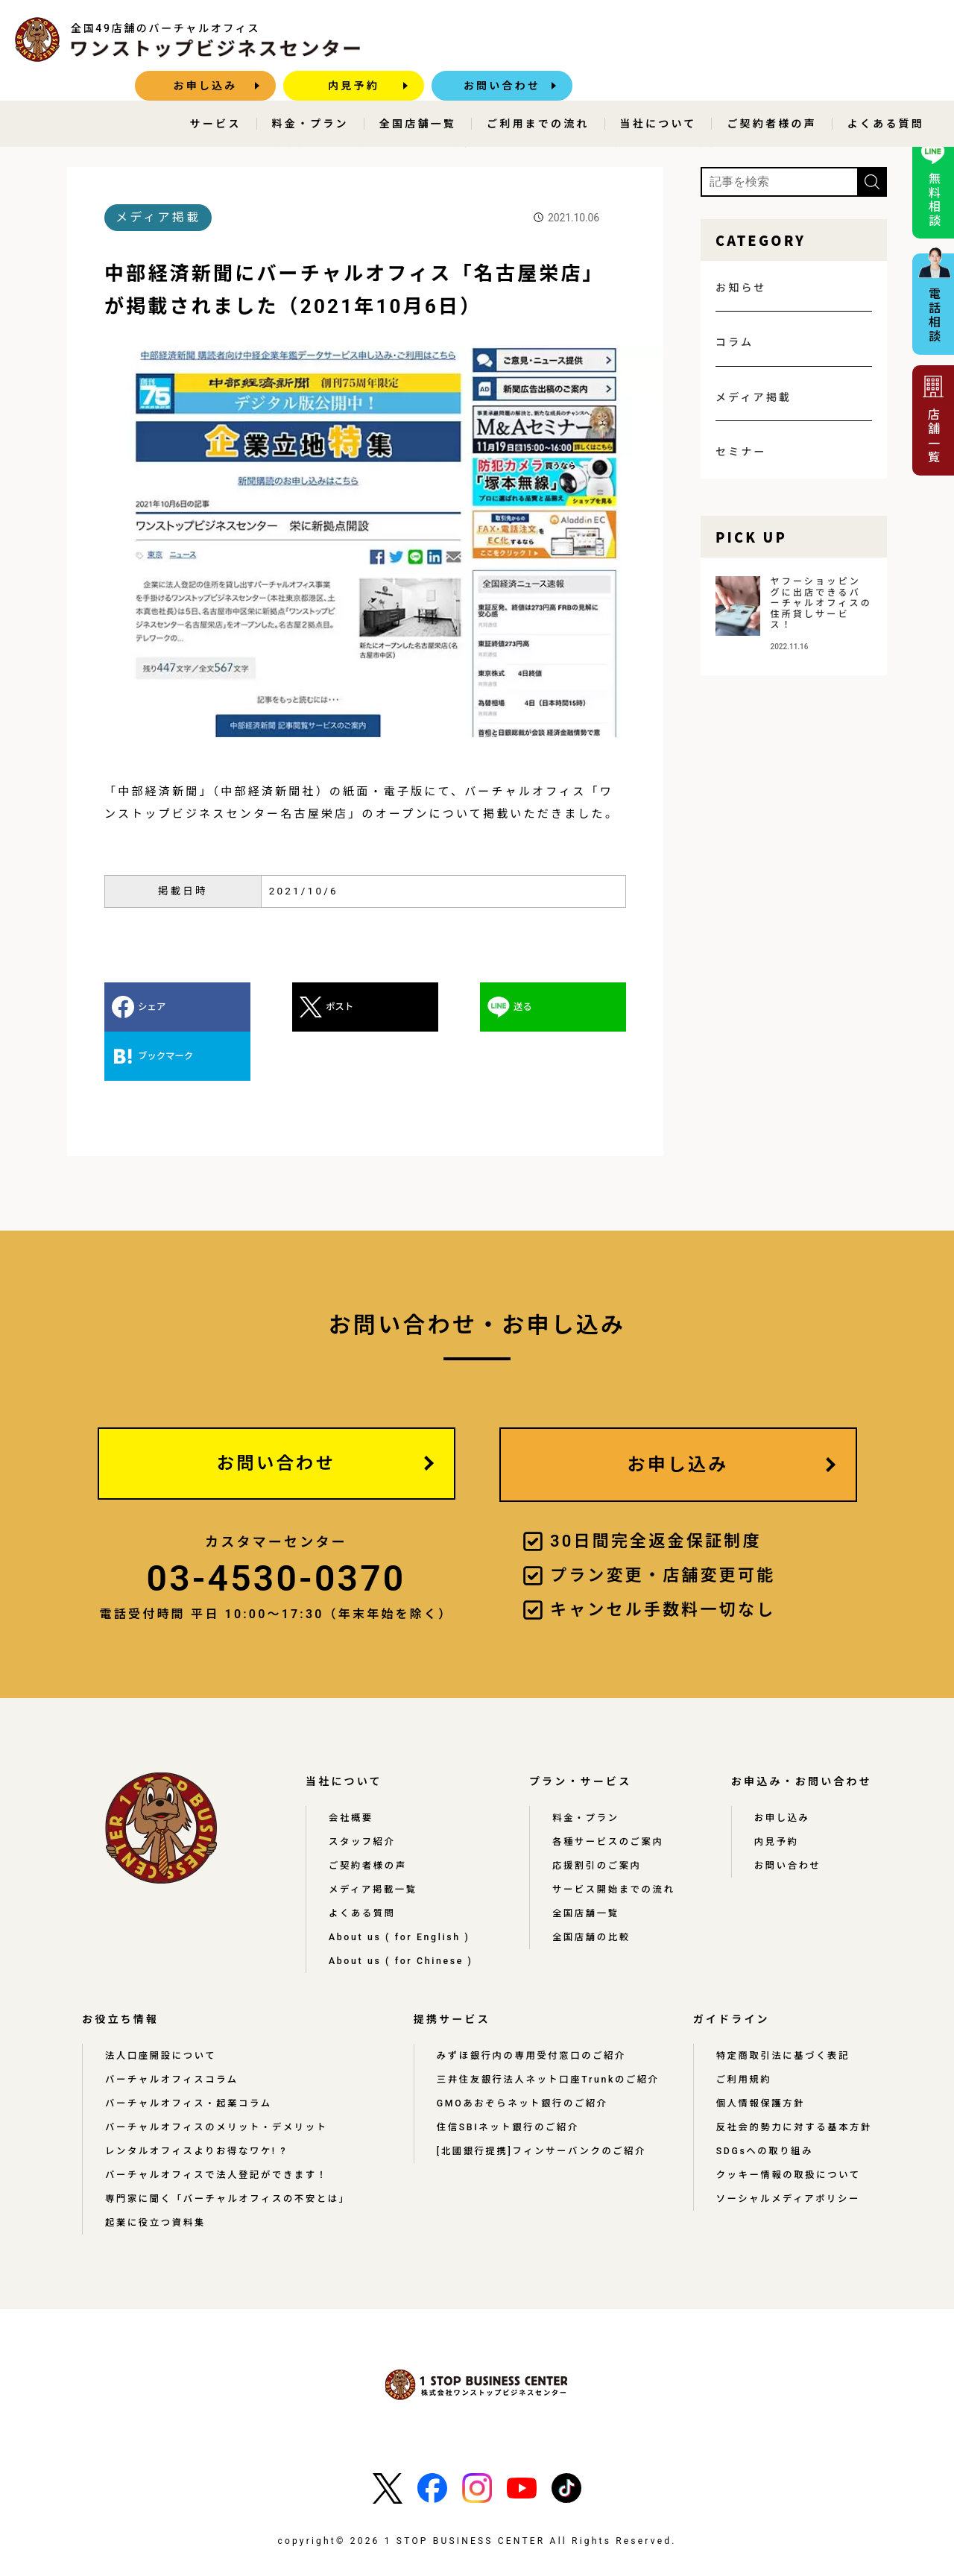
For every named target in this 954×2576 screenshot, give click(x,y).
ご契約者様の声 (771, 94)
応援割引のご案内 (600, 1817)
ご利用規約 (741, 2031)
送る (412, 1005)
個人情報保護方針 (758, 2055)
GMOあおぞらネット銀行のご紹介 (520, 2055)
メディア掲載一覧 (374, 1841)
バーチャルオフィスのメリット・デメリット (218, 2079)
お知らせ (741, 287)
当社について (658, 94)
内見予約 (720, 39)
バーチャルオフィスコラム (173, 2031)
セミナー (741, 451)
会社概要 (351, 1769)
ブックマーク (563, 1005)
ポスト (284, 1005)
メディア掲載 (181, 142)
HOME (107, 142)
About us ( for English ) (403, 1889)
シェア (152, 1005)
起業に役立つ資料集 (156, 2174)
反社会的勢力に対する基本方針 (792, 2079)
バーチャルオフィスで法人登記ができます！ (218, 2126)
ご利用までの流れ (538, 94)
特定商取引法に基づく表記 (781, 2007)
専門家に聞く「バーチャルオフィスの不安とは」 (229, 2150)
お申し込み (572, 39)
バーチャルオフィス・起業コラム (189, 2055)
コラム (735, 341)
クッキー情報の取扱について (786, 2126)
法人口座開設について (161, 2007)
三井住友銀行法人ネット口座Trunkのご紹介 (546, 2031)
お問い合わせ (868, 39)
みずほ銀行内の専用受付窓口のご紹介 (529, 2007)
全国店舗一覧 (417, 94)
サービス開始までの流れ (617, 1841)
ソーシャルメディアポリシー (786, 2150)
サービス (215, 94)
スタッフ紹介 (363, 1793)
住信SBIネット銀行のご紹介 (505, 2079)
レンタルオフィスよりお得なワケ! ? (198, 2102)
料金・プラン (310, 94)
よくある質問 (885, 94)
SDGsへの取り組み (762, 2102)
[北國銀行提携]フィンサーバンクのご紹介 (540, 2102)
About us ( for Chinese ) (405, 1912)
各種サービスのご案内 (612, 1793)
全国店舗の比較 (594, 1889)
